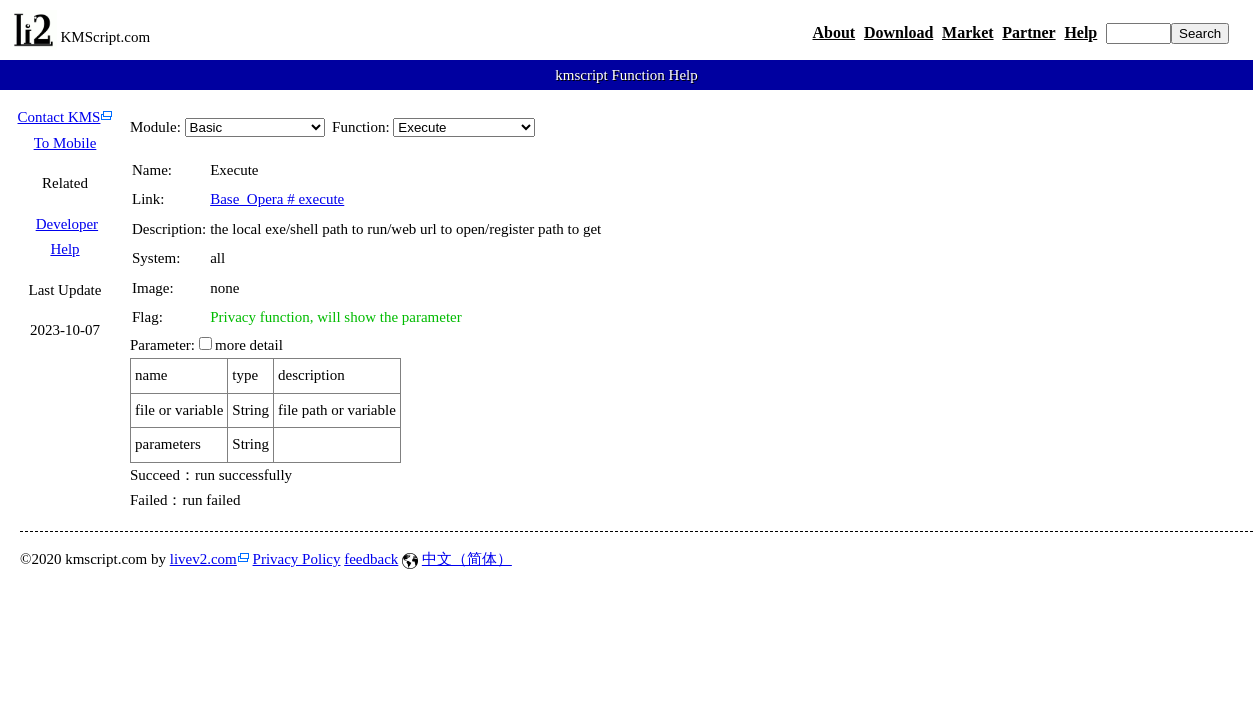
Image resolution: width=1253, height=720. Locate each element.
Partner (1028, 32)
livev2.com (203, 559)
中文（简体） (467, 559)
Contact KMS (59, 117)
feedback (371, 559)
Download (898, 32)
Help (1080, 32)
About (833, 32)
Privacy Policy (297, 559)
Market (968, 32)
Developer (67, 224)
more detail (249, 345)
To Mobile (65, 143)
